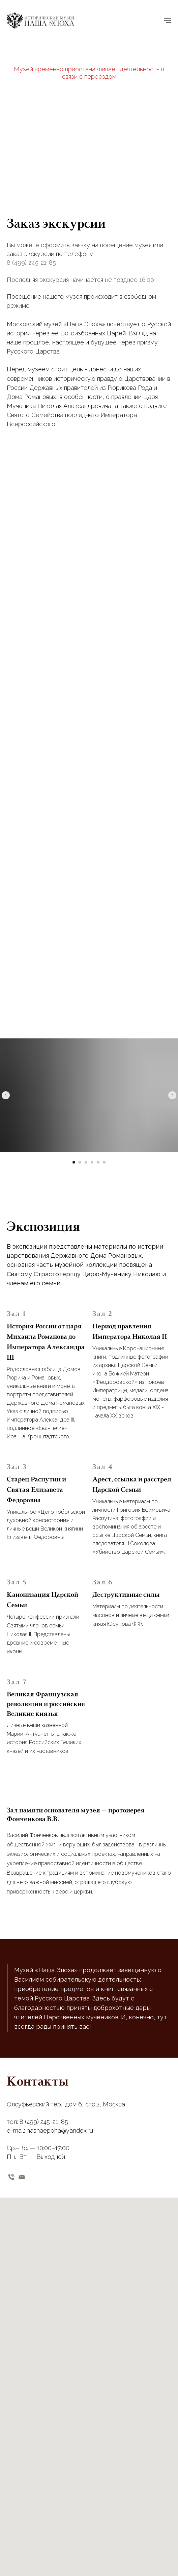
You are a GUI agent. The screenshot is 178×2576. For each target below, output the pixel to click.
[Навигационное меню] (167, 20)
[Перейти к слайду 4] (92, 1162)
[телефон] (11, 2177)
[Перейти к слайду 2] (80, 1162)
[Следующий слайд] (172, 1095)
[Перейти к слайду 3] (86, 1162)
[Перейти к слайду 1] (73, 1162)
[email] (22, 2177)
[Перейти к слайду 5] (98, 1162)
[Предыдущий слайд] (6, 1095)
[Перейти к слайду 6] (104, 1162)
